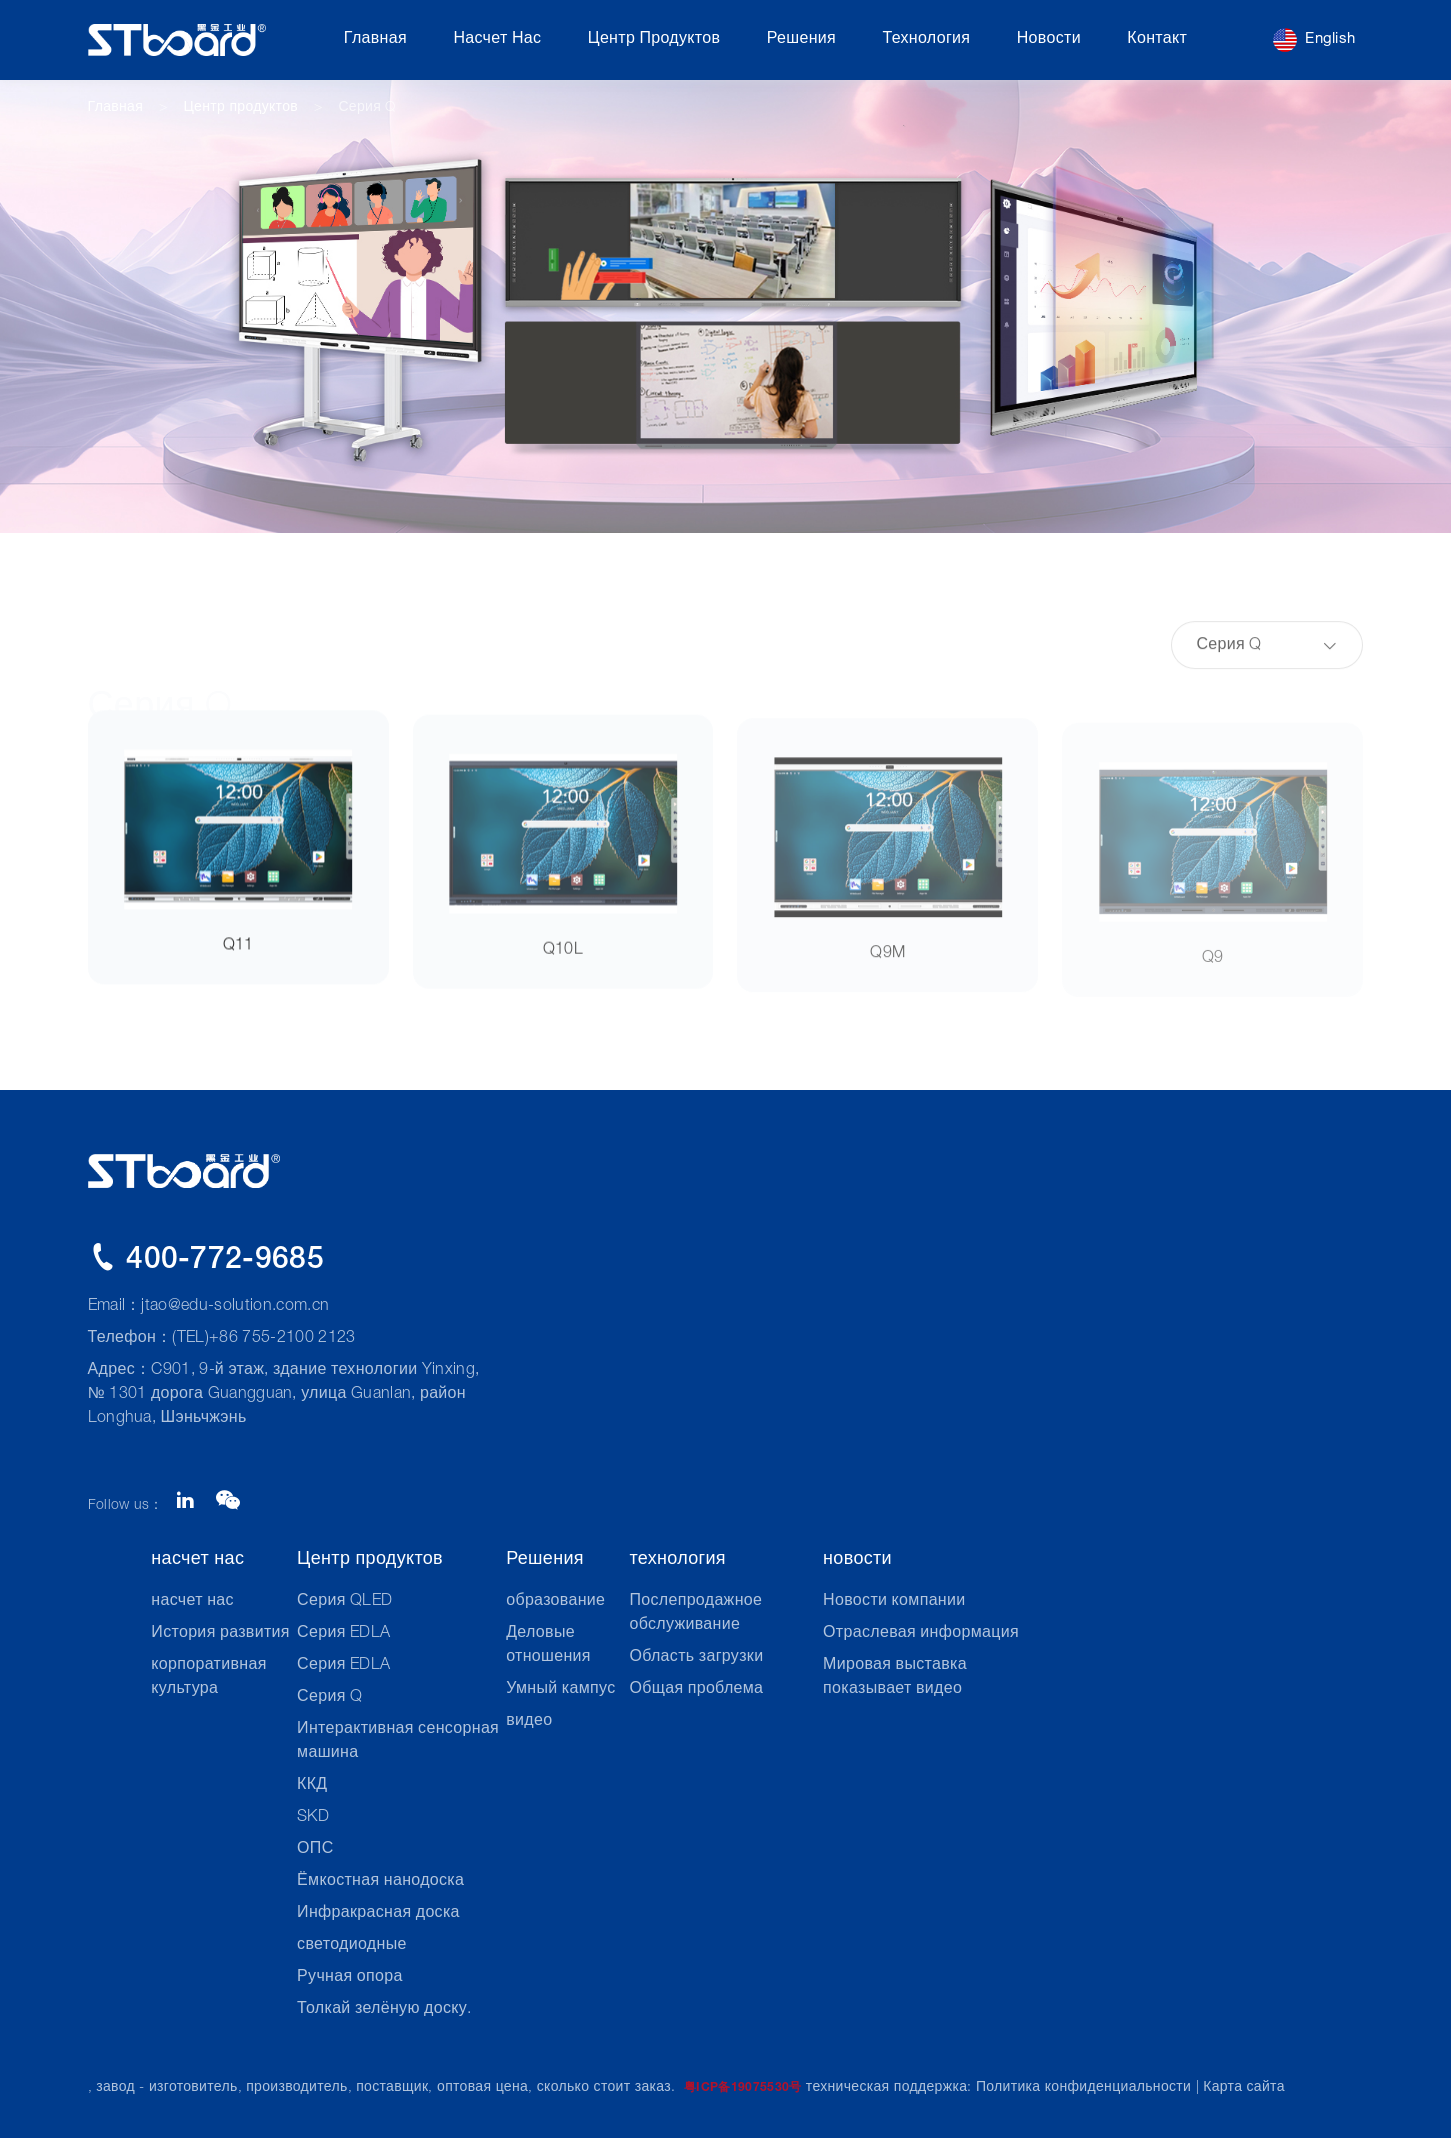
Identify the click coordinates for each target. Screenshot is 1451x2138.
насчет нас (497, 40)
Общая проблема (696, 1690)
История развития (220, 1634)
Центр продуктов (654, 40)
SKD (313, 1818)
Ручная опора (350, 1978)
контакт (1157, 40)
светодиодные (352, 1946)
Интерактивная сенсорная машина (398, 1742)
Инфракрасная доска (378, 1914)
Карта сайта (1244, 2088)
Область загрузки (696, 1658)
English (1314, 40)
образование (555, 1602)
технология (926, 40)
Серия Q (366, 108)
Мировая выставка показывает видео (895, 1678)
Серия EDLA (343, 1634)
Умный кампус (560, 1690)
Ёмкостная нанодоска (380, 1882)
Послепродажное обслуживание (695, 1614)
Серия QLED (344, 1602)
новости (1049, 40)
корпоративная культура (208, 1678)
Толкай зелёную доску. (384, 2010)
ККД (312, 1786)
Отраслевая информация (921, 1634)
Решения (801, 40)
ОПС (315, 1850)
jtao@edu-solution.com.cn (235, 1307)
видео (529, 1722)
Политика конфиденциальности (1083, 2088)
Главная (375, 40)
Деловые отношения (548, 1646)
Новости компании (894, 1602)
